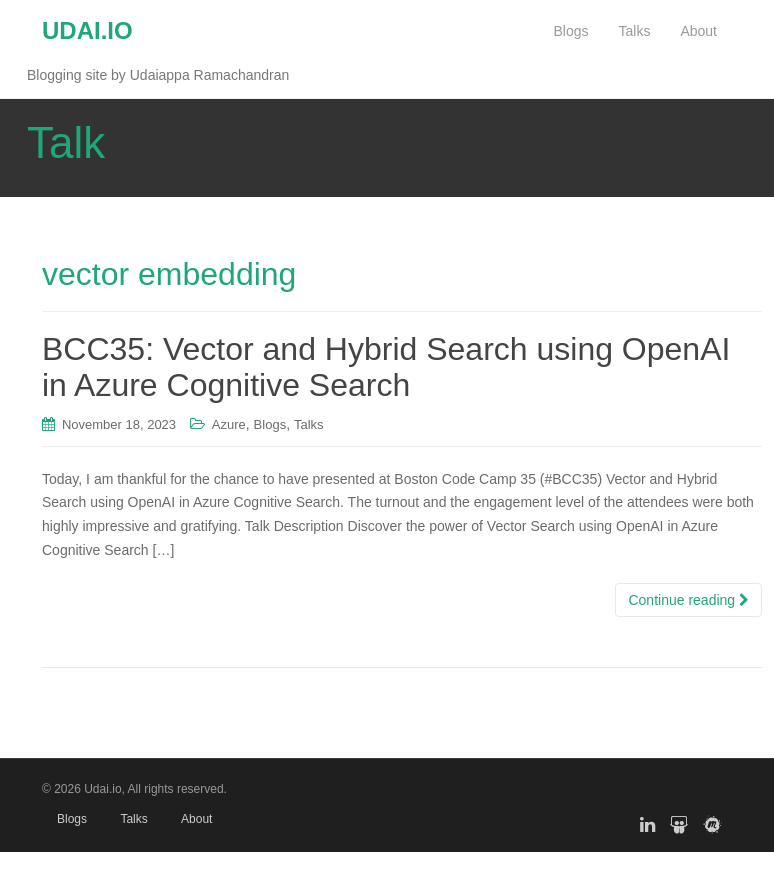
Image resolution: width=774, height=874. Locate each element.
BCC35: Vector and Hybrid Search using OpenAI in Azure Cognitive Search (386, 366)
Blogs (270, 424)
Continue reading (688, 600)
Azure (229, 424)
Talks (309, 424)
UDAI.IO (87, 30)
